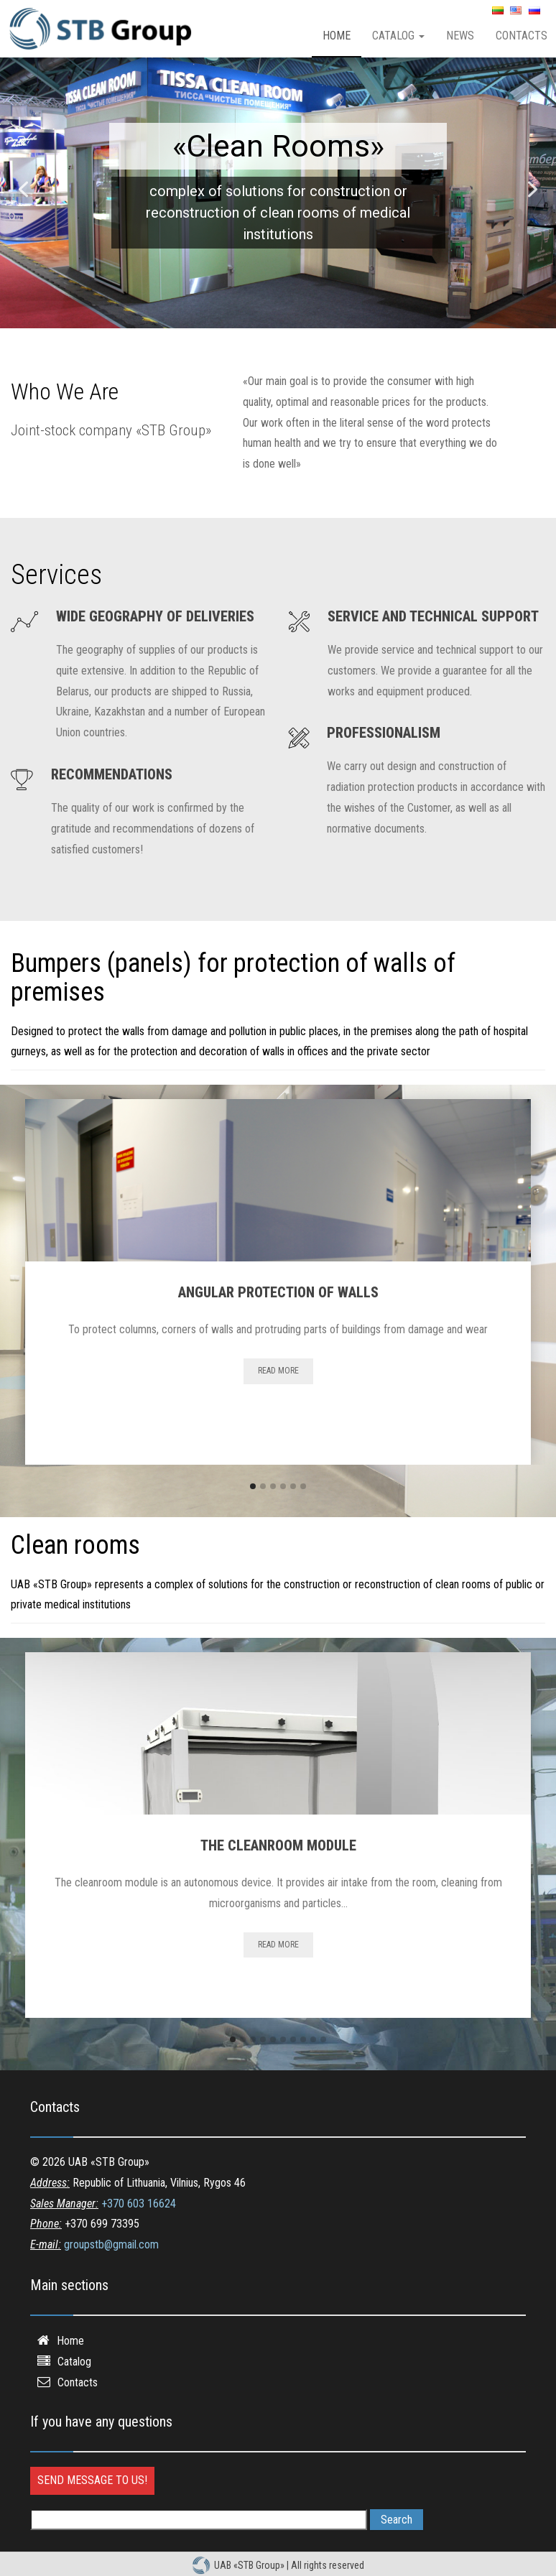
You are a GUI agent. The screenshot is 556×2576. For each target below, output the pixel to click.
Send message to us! (92, 2480)
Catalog (398, 35)
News (460, 35)
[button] (23, 189)
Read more (278, 1371)
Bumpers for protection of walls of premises (278, 142)
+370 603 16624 (138, 2203)
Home (337, 35)
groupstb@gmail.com (111, 2244)
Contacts (77, 2382)
